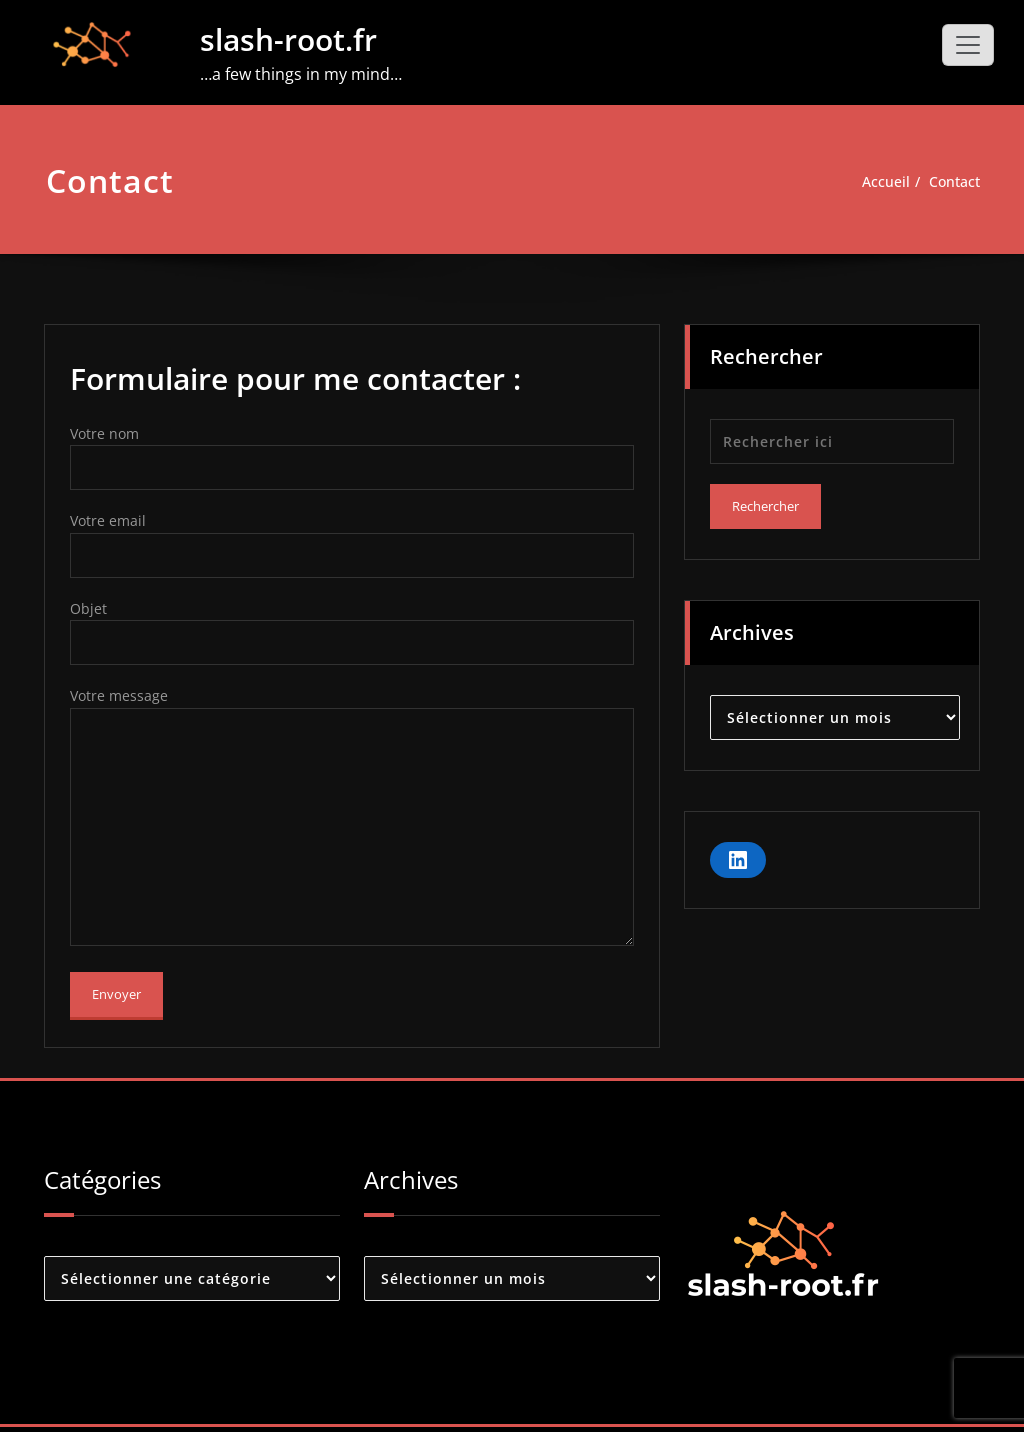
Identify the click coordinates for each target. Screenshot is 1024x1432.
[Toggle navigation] (968, 45)
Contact (952, 182)
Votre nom (352, 458)
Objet (352, 636)
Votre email (352, 547)
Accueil (880, 182)
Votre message (352, 822)
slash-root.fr (288, 39)
